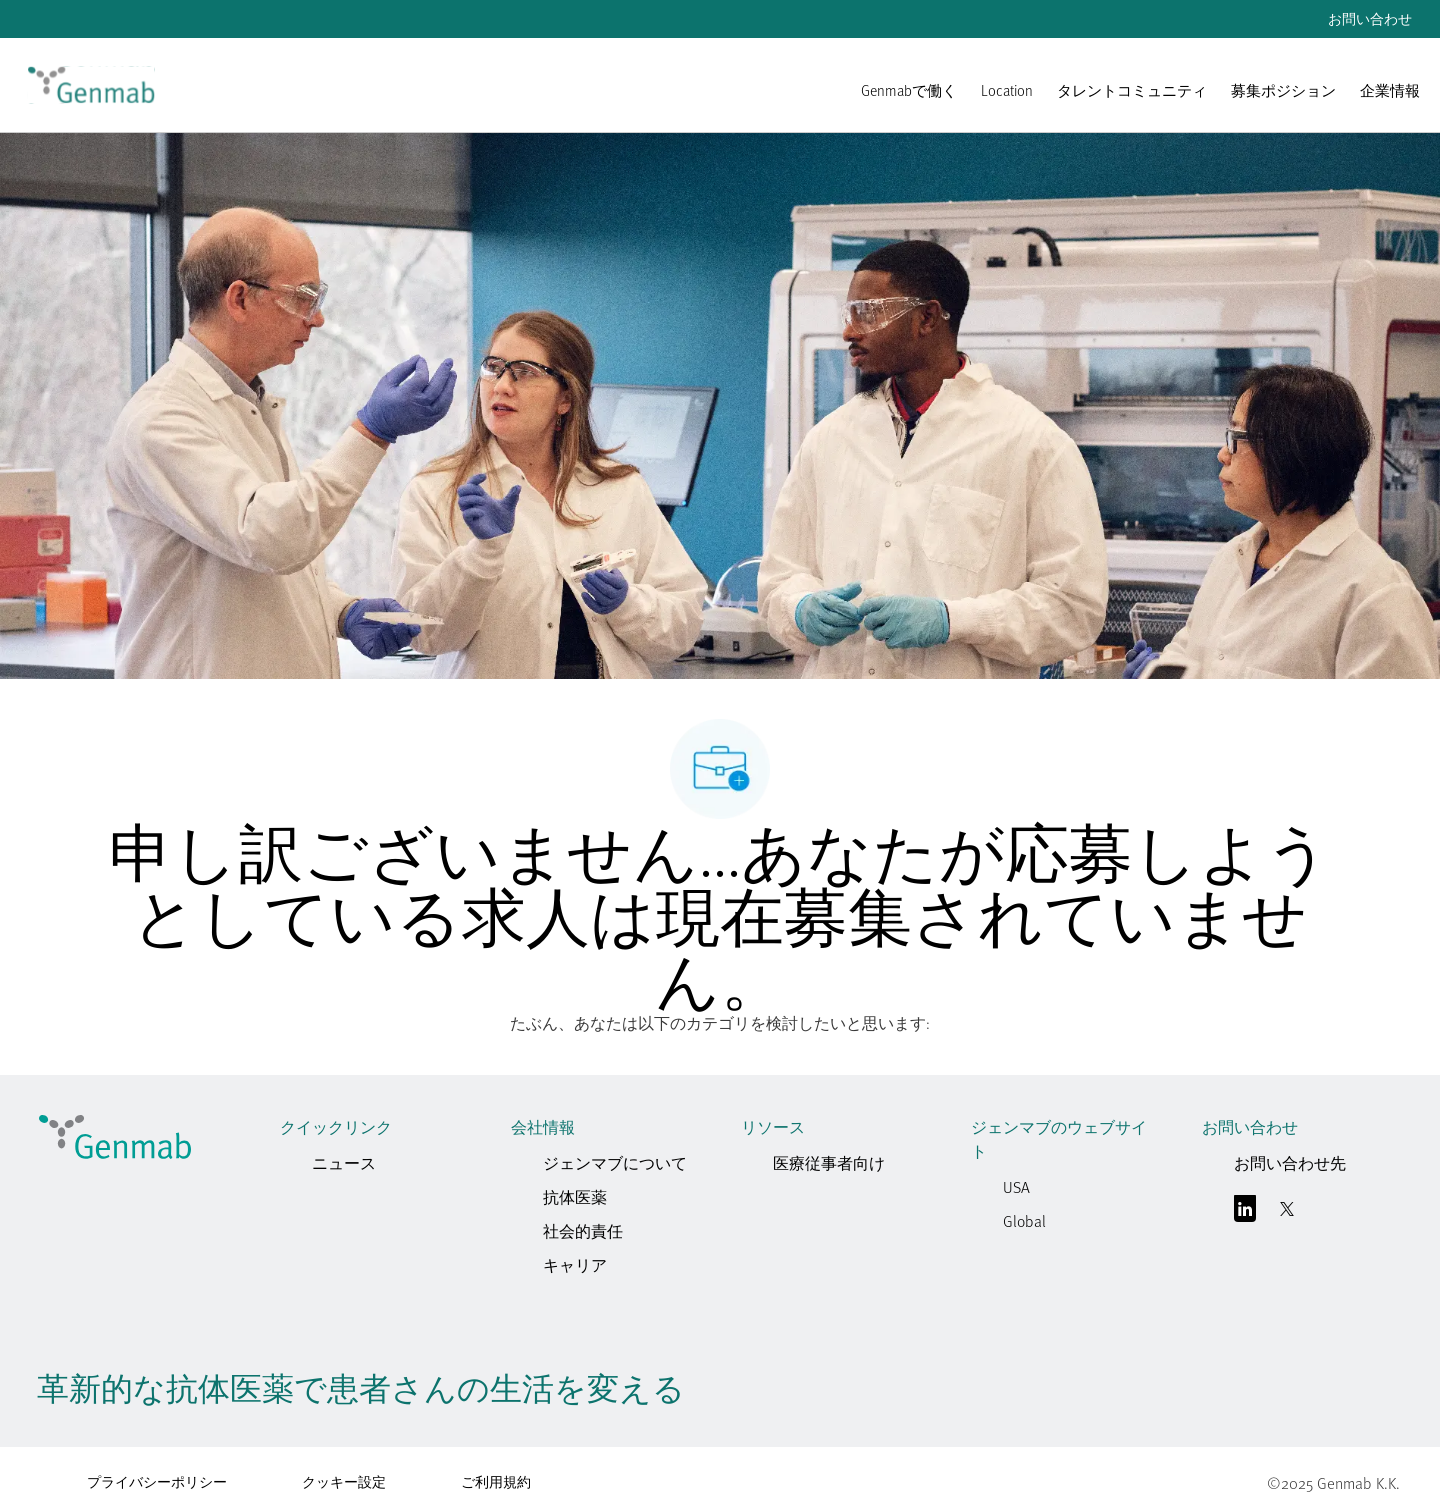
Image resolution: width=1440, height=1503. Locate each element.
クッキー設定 (344, 1481)
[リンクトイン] (1245, 1213)
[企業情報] (1390, 100)
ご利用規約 (496, 1481)
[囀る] (1287, 1213)
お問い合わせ (1370, 19)
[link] (91, 85)
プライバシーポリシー (157, 1481)
